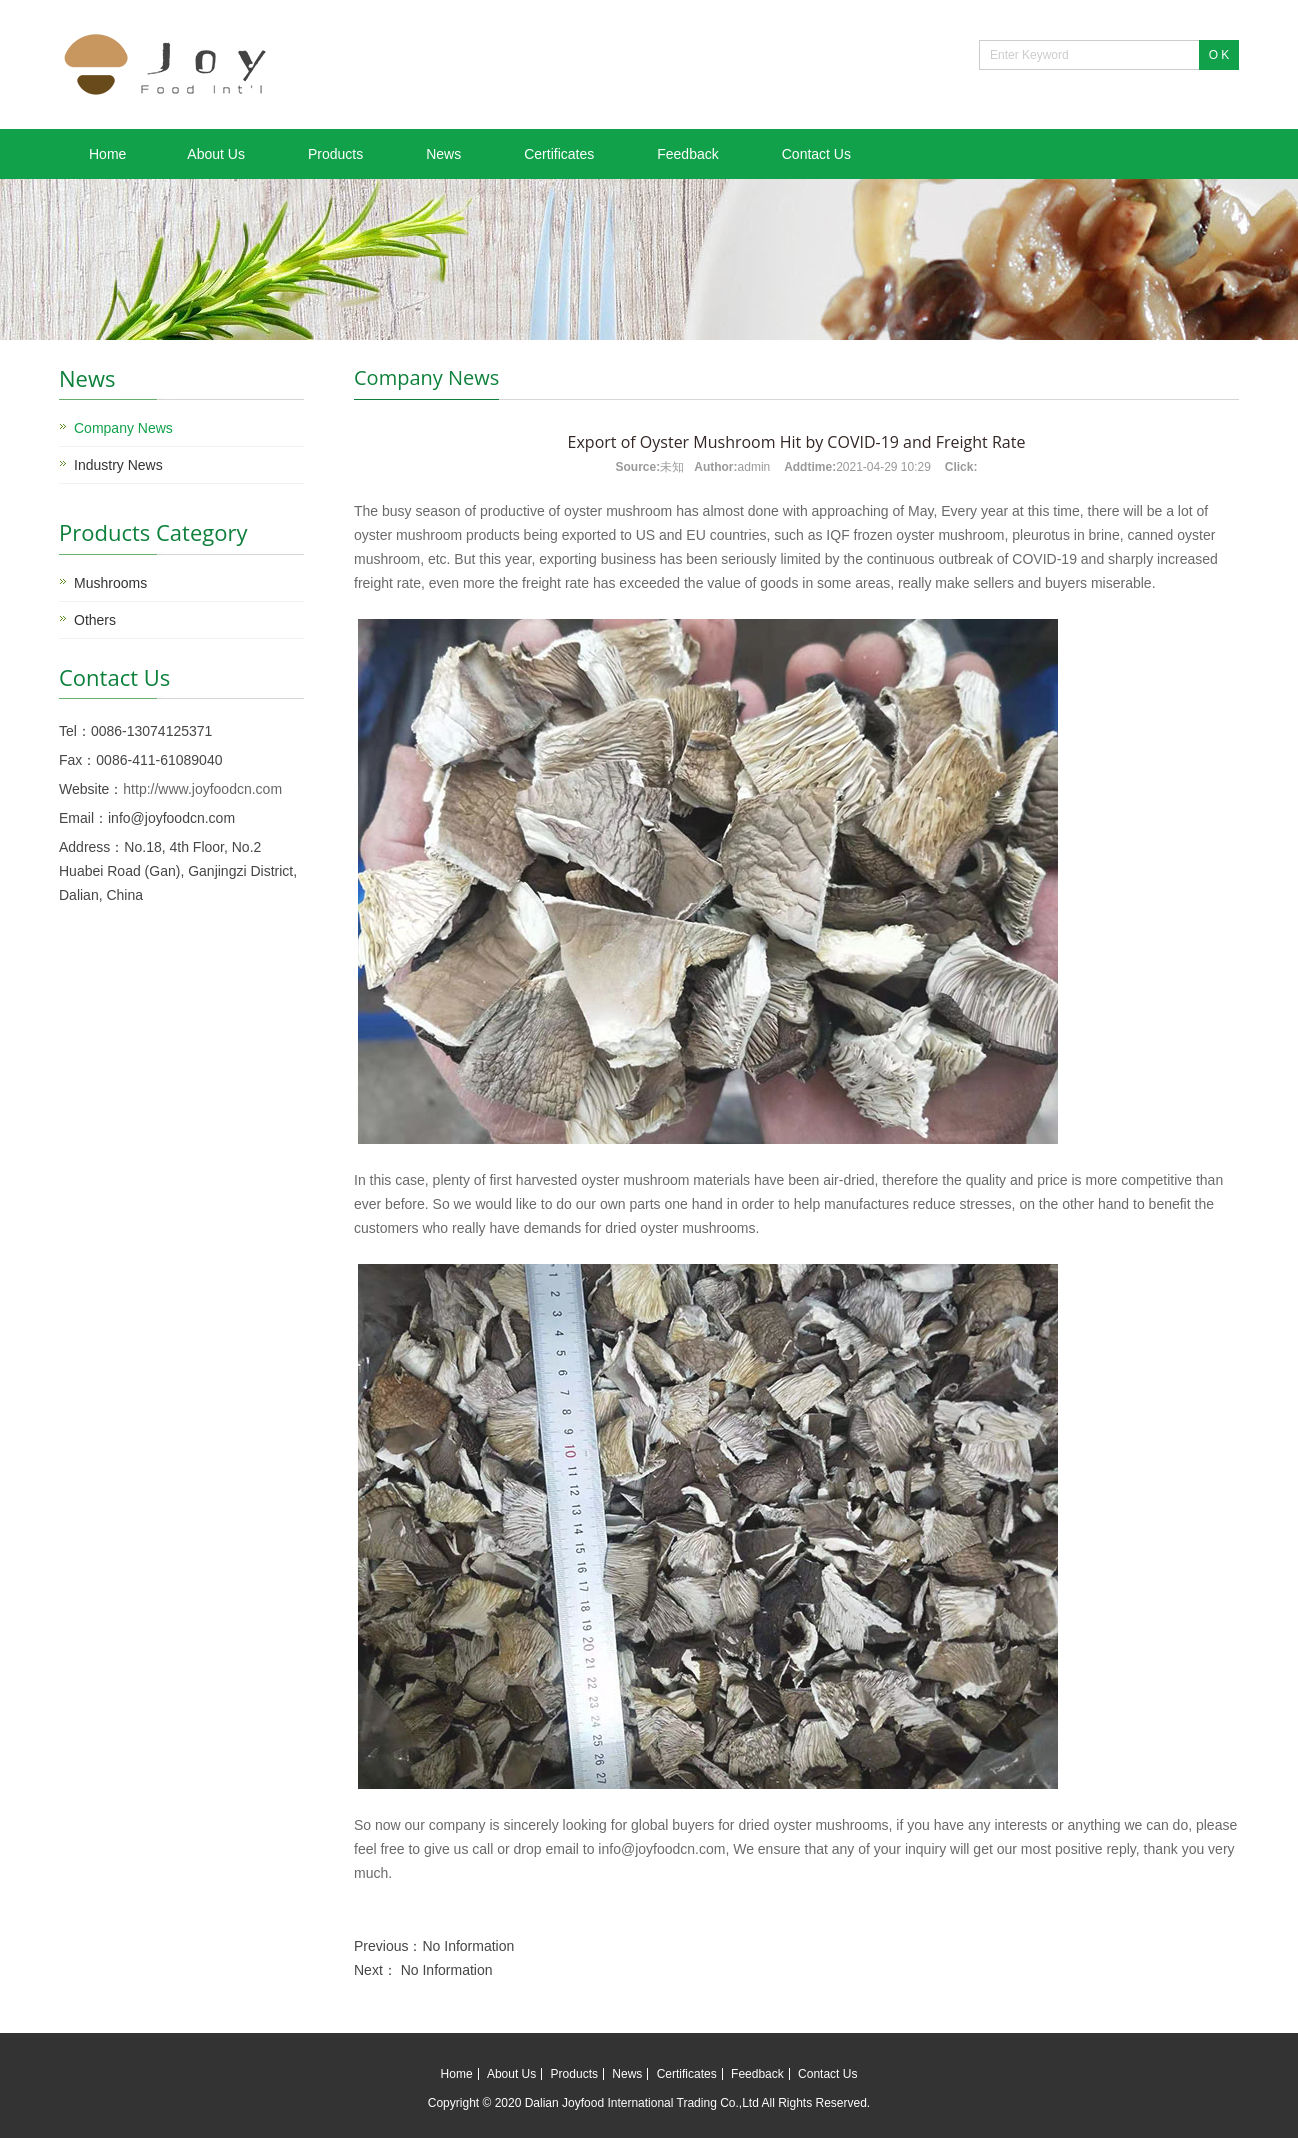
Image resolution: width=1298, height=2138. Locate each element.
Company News (123, 428)
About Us (216, 154)
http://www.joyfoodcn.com (202, 789)
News (443, 154)
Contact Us (816, 154)
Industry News (118, 465)
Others (95, 620)
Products (335, 154)
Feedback (687, 154)
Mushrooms (110, 583)
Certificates (559, 154)
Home (107, 154)
